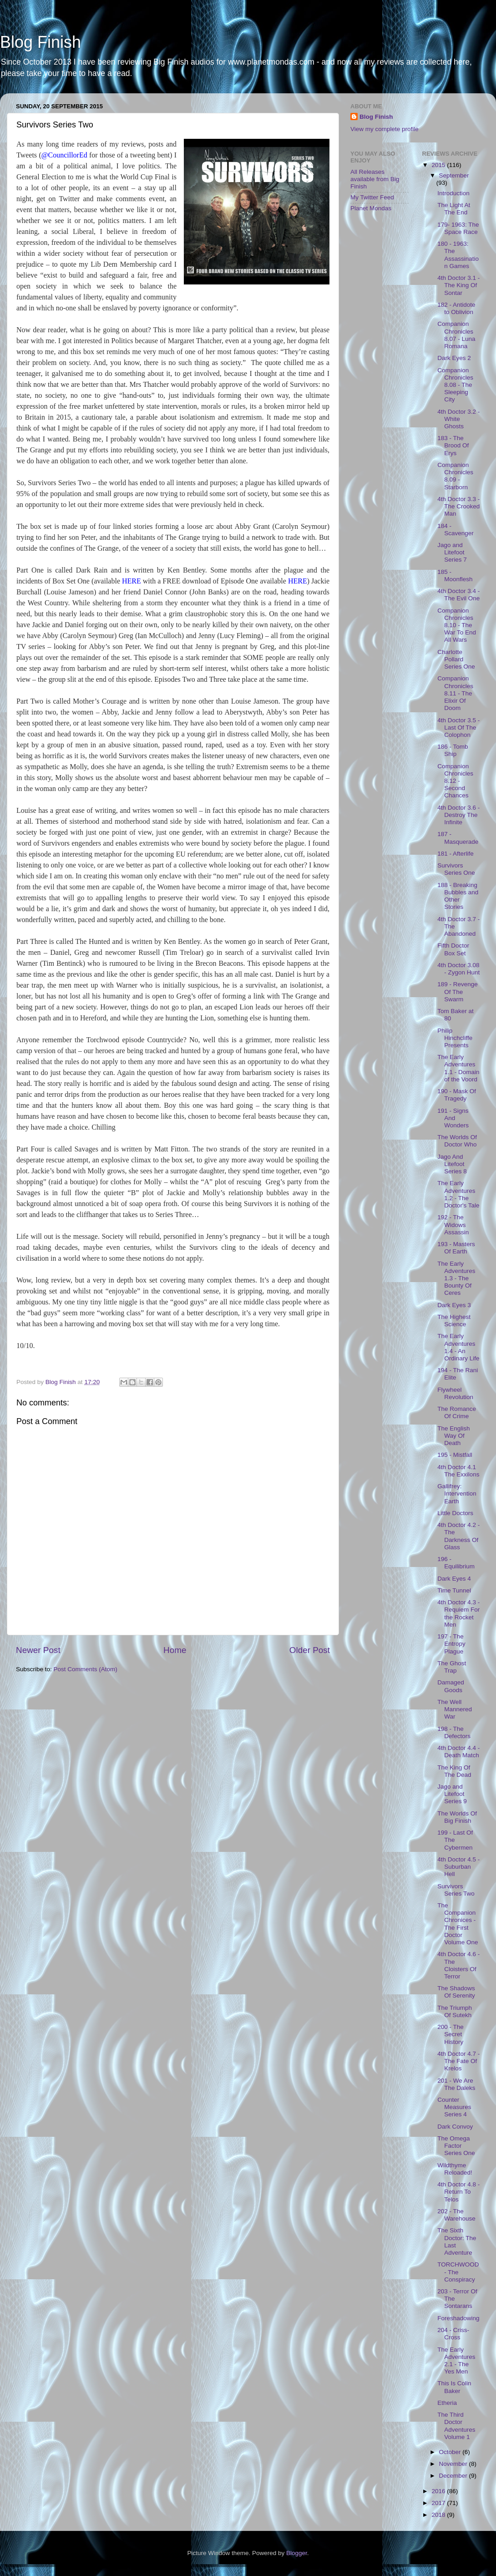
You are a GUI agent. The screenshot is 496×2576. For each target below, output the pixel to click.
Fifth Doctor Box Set (453, 949)
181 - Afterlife (455, 853)
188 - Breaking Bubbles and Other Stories (457, 896)
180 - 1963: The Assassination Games (458, 254)
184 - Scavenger (455, 529)
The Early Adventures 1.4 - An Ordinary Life (458, 1347)
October (451, 2452)
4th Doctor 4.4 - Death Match (458, 1751)
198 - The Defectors (454, 1732)
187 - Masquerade (457, 838)
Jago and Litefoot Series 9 (452, 1794)
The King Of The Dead (454, 1771)
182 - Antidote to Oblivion (456, 308)
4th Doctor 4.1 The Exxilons (458, 1471)
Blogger (296, 2553)
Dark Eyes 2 (454, 358)
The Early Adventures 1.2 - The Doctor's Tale (458, 1194)
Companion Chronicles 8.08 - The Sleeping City (455, 385)
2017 (439, 2503)
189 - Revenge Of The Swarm (457, 991)
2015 (439, 165)
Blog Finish (40, 42)
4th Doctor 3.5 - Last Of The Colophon (458, 727)
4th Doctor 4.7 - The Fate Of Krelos (458, 2061)
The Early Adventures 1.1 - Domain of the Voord (458, 1068)
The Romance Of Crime (456, 1412)
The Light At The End (453, 209)
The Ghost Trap (451, 1667)
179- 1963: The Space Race (458, 228)
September (454, 175)
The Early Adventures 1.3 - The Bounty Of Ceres (456, 1278)
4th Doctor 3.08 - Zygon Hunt (458, 969)
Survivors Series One (456, 869)
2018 (439, 2514)
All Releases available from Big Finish (374, 179)
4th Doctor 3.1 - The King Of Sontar (458, 285)
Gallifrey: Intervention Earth (456, 1493)
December (454, 2475)
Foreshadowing (458, 2318)
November (454, 2463)
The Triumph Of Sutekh (454, 2011)
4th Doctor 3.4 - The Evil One (458, 595)
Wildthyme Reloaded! (454, 2169)
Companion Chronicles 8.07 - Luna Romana (456, 335)
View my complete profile (384, 129)
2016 (439, 2491)
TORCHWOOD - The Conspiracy (458, 2271)
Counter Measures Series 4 (454, 2107)
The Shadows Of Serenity (456, 1992)
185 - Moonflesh (454, 575)
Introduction (453, 193)
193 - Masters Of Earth (456, 1248)
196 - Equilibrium (456, 1563)
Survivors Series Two (456, 1890)
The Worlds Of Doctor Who (457, 1141)
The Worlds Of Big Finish (457, 1817)
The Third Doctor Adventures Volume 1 (456, 2425)
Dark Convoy (455, 2126)
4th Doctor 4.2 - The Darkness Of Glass (458, 1536)
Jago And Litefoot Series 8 (452, 1164)
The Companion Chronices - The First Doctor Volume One (457, 1924)
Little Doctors (455, 1513)
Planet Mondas (370, 208)
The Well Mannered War (454, 1709)
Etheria (447, 2402)
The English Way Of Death (453, 1435)
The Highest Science (454, 1320)
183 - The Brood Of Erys (453, 445)
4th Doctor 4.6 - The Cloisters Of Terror (458, 1965)
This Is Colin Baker (454, 2387)
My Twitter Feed (372, 197)
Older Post (309, 1650)
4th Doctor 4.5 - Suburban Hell (458, 1866)
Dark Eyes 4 (454, 1578)
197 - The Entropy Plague (451, 1643)
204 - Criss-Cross (453, 2334)
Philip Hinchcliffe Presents (454, 1038)
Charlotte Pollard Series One (456, 659)
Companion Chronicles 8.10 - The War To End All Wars (456, 625)
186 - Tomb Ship (452, 750)
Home (174, 1650)
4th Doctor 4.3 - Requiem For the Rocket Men (458, 1613)
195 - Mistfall (454, 1454)
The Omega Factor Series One (456, 2145)
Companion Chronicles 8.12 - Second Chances (455, 781)
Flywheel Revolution (455, 1393)
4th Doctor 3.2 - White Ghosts (458, 419)
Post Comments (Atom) (85, 1669)
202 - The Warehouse (456, 2215)
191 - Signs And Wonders (453, 1118)
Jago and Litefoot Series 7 (452, 552)
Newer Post (38, 1650)
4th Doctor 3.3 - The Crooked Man (458, 506)
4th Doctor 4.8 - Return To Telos (458, 2191)
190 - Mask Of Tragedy (456, 1095)
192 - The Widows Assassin (453, 1224)
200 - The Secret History (450, 2034)
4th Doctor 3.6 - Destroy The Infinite (458, 815)
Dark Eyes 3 (454, 1305)
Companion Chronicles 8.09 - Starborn (455, 476)
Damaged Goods (450, 1686)
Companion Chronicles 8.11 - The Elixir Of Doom (455, 693)
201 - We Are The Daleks (456, 2084)
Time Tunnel (454, 1590)
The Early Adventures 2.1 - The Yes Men (456, 2360)
